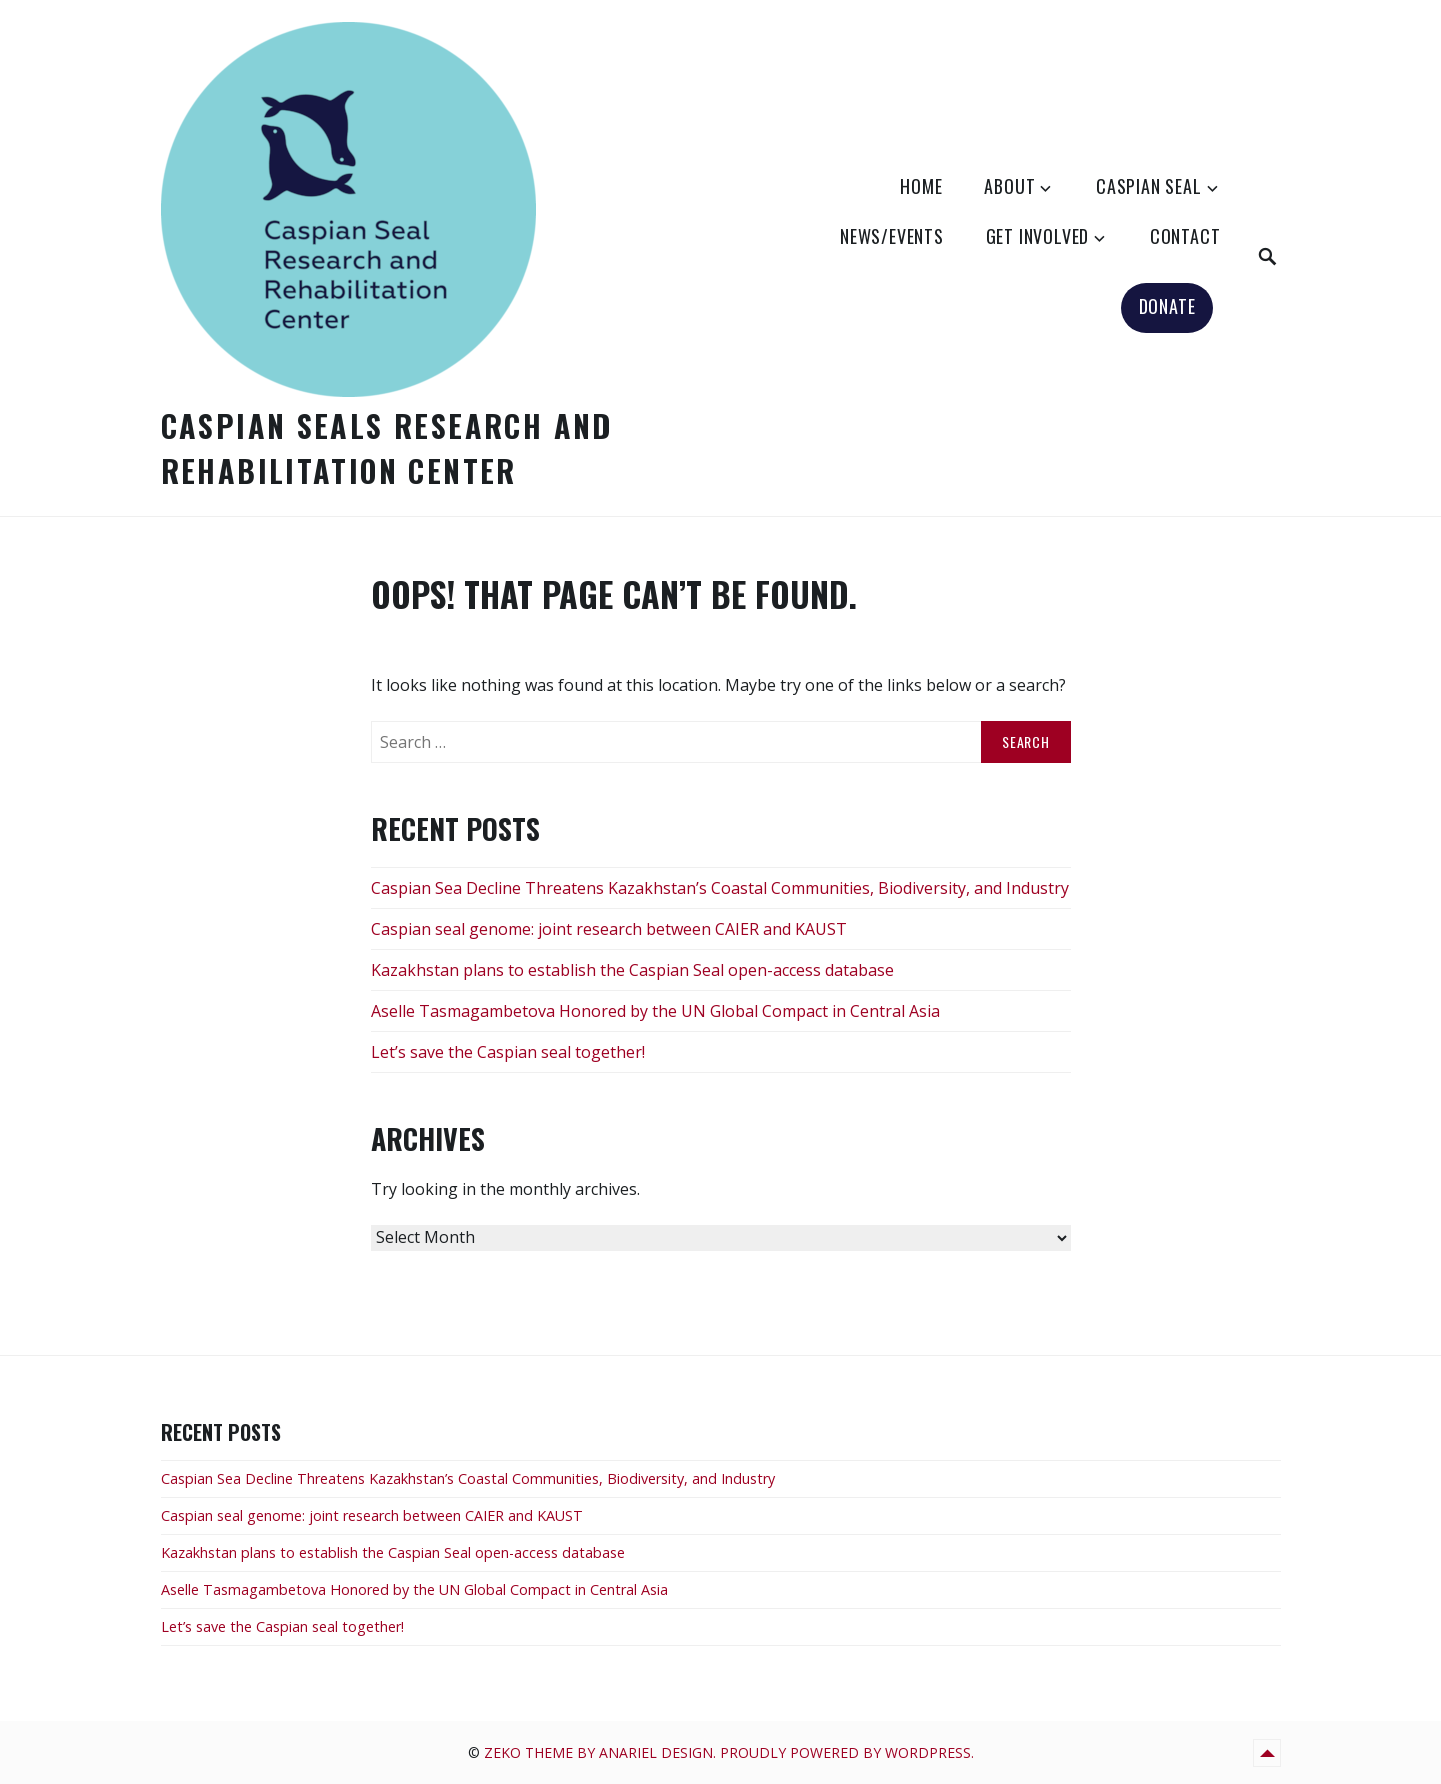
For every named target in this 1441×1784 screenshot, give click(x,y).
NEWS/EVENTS (892, 236)
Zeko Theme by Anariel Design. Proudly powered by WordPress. (729, 1752)
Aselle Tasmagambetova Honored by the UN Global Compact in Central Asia (655, 1011)
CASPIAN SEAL (1149, 186)
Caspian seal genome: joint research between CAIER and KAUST (609, 929)
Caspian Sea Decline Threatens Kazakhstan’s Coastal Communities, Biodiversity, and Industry (720, 888)
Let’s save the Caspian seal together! (508, 1052)
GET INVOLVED (1038, 236)
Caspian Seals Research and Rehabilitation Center (387, 448)
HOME (921, 186)
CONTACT (1185, 236)
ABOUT (1009, 186)
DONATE (1167, 306)
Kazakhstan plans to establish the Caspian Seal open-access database (632, 970)
